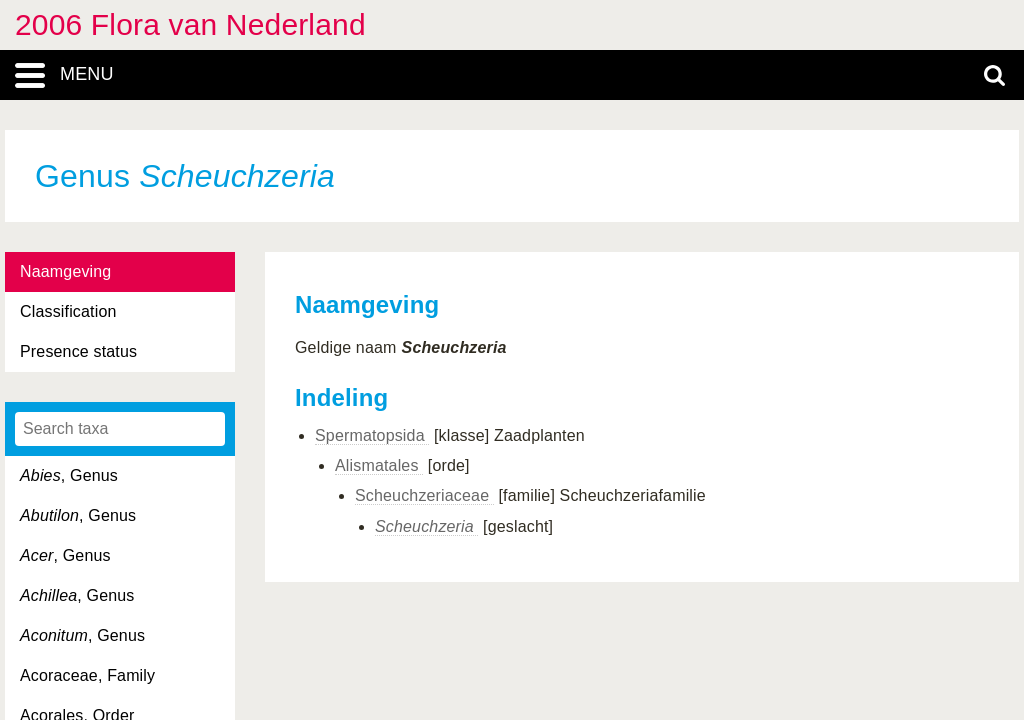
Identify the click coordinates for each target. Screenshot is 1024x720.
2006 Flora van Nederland (190, 24)
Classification (68, 311)
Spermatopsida (372, 435)
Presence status (78, 351)
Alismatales (379, 465)
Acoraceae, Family (87, 675)
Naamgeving (65, 271)
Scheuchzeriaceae (424, 495)
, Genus (69, 475)
